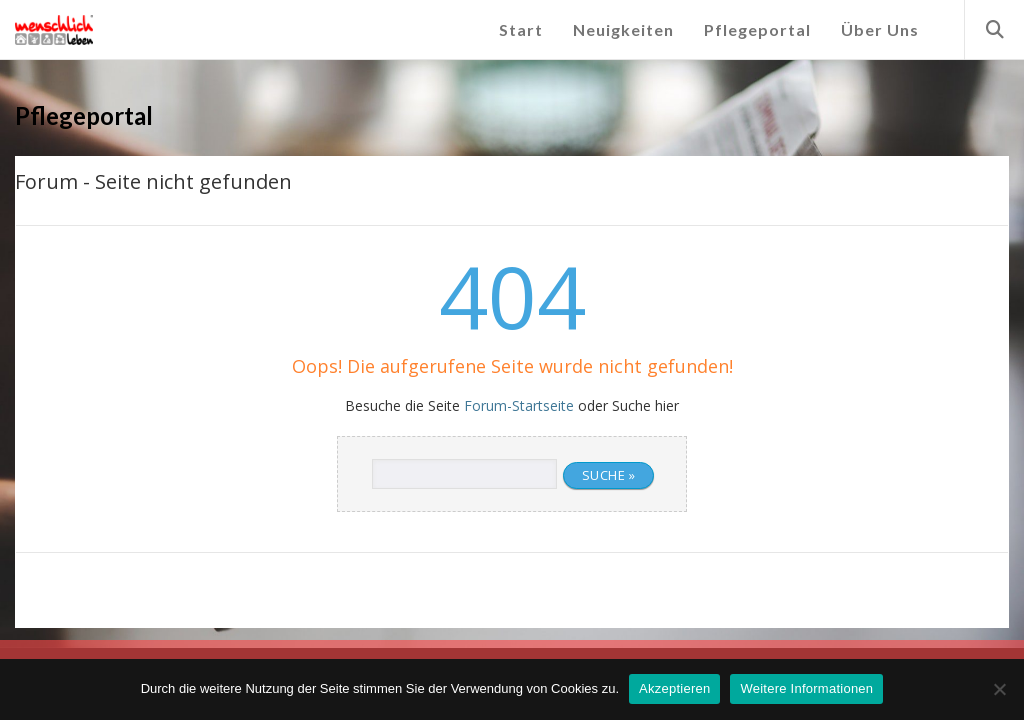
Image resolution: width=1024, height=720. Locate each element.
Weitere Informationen (806, 688)
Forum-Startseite (519, 405)
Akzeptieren (674, 688)
